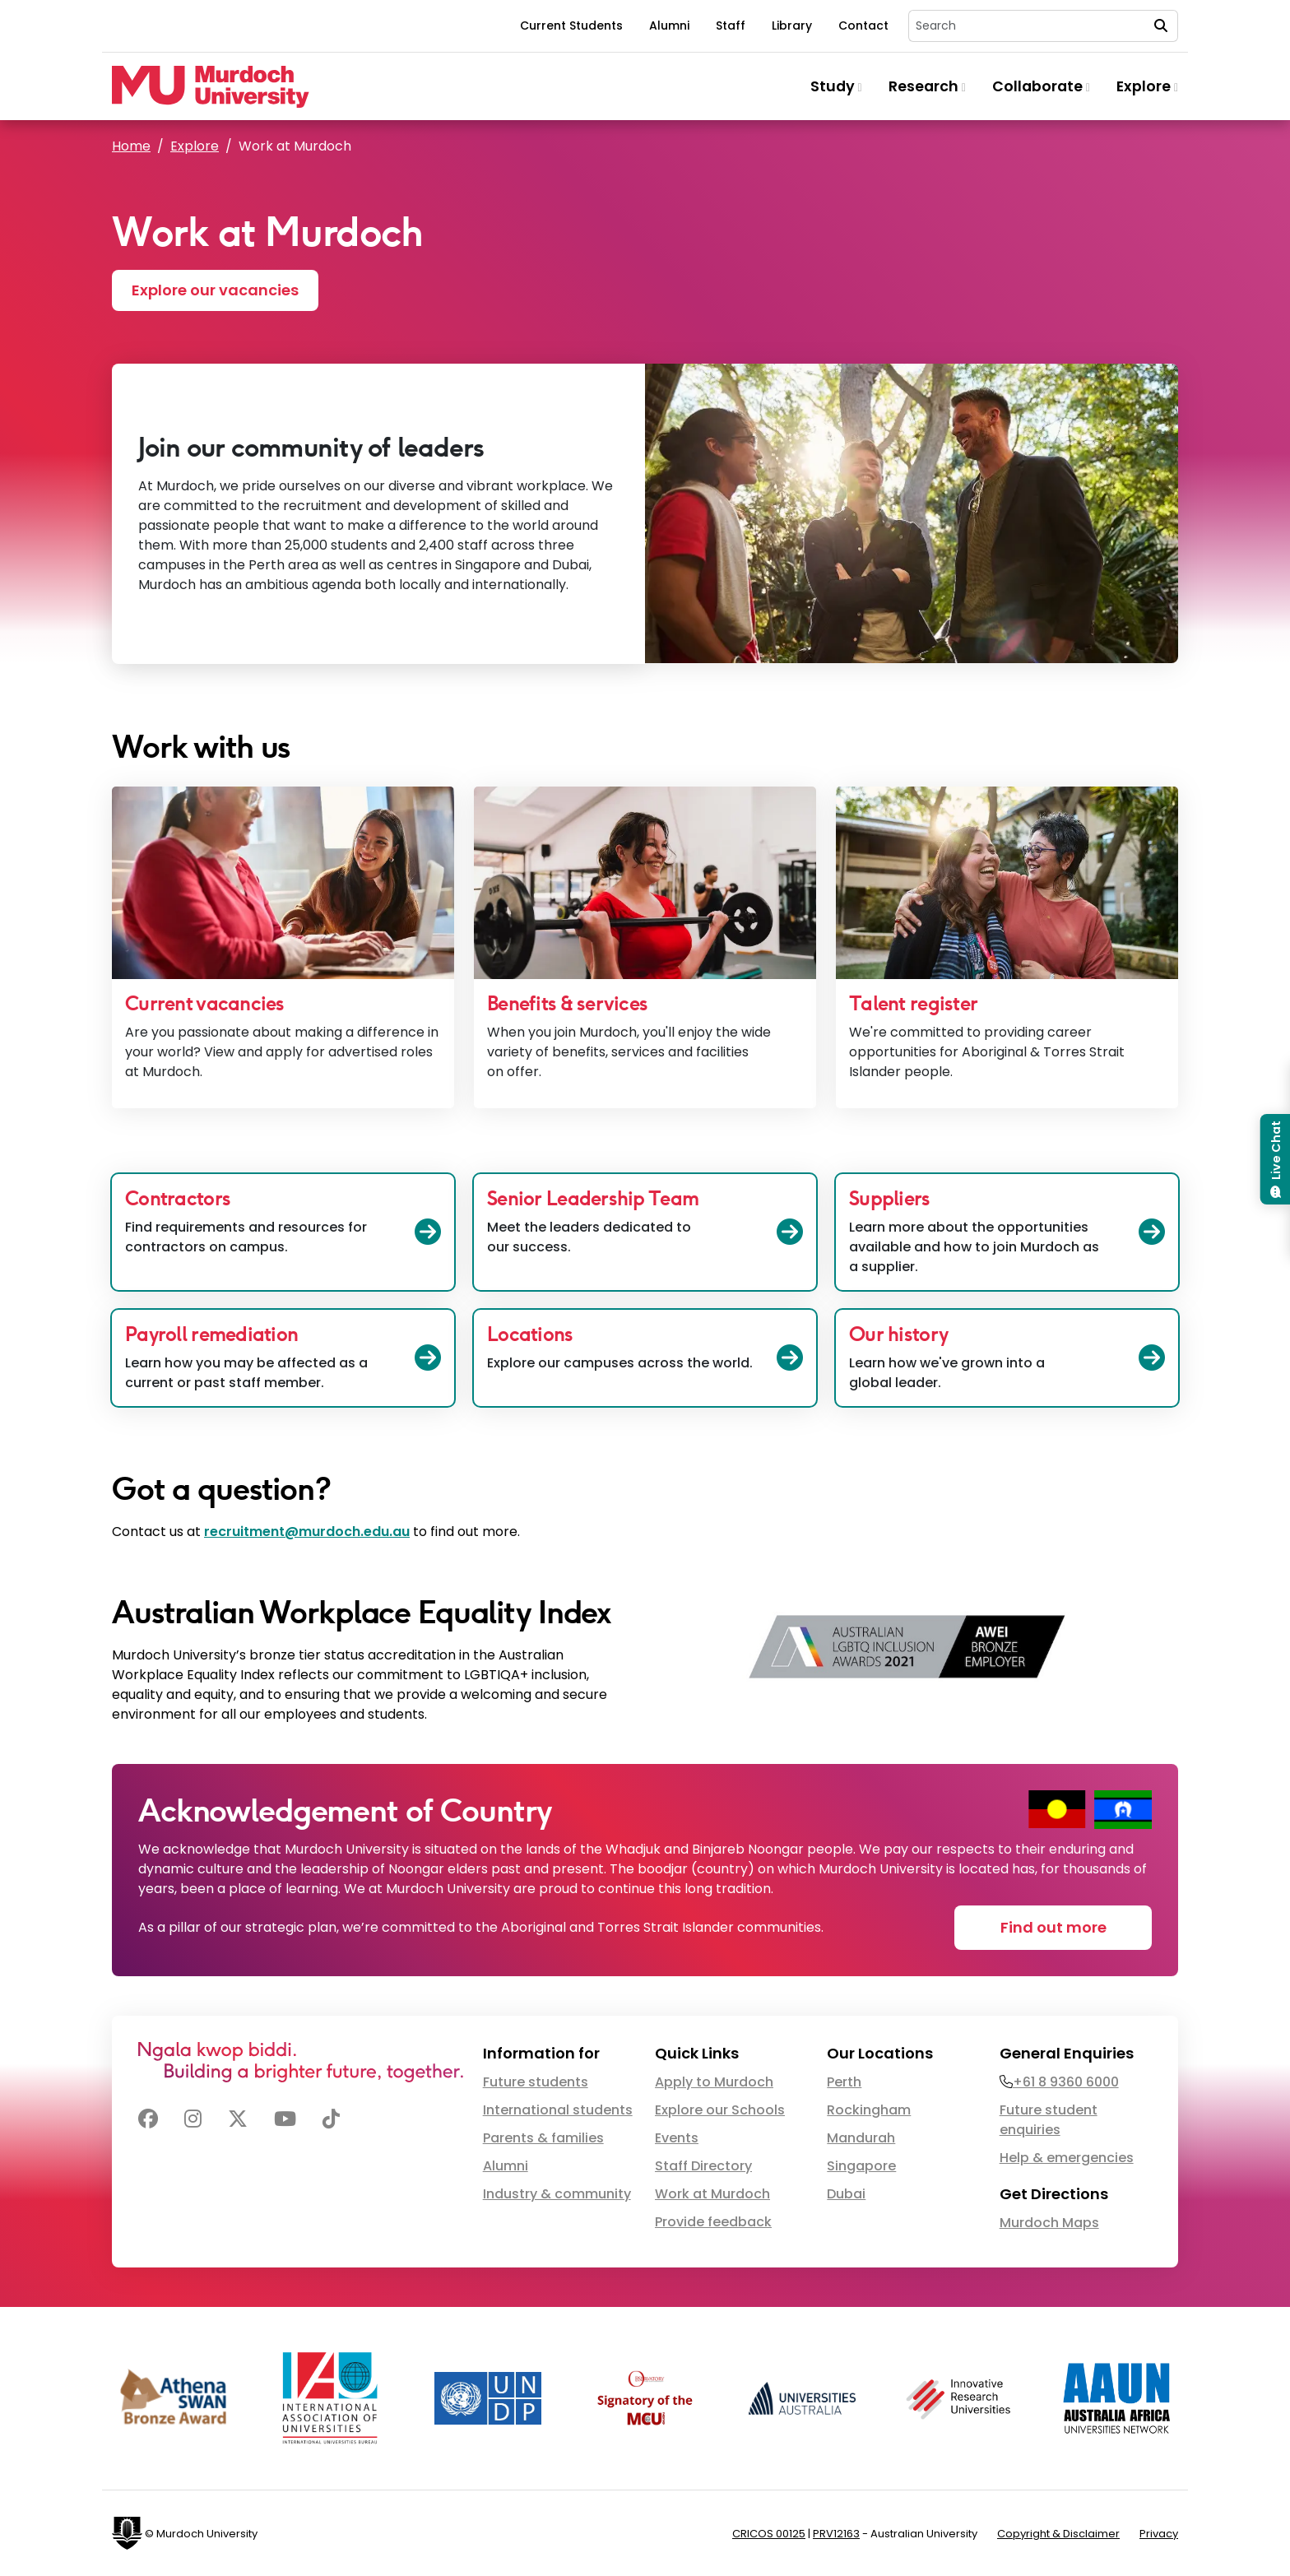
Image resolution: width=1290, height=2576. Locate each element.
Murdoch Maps (1049, 2222)
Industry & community (557, 2193)
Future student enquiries (1048, 2119)
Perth (844, 2081)
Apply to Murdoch (714, 2081)
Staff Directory (703, 2165)
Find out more (1053, 1927)
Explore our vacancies (215, 290)
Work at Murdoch (712, 2193)
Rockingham (869, 2109)
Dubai (846, 2193)
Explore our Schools (720, 2109)
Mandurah (861, 2137)
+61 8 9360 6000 (1066, 2081)
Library (792, 25)
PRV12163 (836, 2533)
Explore (194, 146)
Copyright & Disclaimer (1058, 2533)
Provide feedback (713, 2221)
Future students (535, 2081)
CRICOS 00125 (768, 2533)
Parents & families (543, 2137)
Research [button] (927, 86)
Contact (863, 25)
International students (558, 2109)
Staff (730, 25)
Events (676, 2137)
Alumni (669, 25)
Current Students (571, 25)
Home (131, 146)
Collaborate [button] (1041, 86)
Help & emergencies (1067, 2157)
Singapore (861, 2165)
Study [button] (836, 86)
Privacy (1158, 2533)
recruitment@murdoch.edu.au (307, 1531)
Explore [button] (1147, 86)
